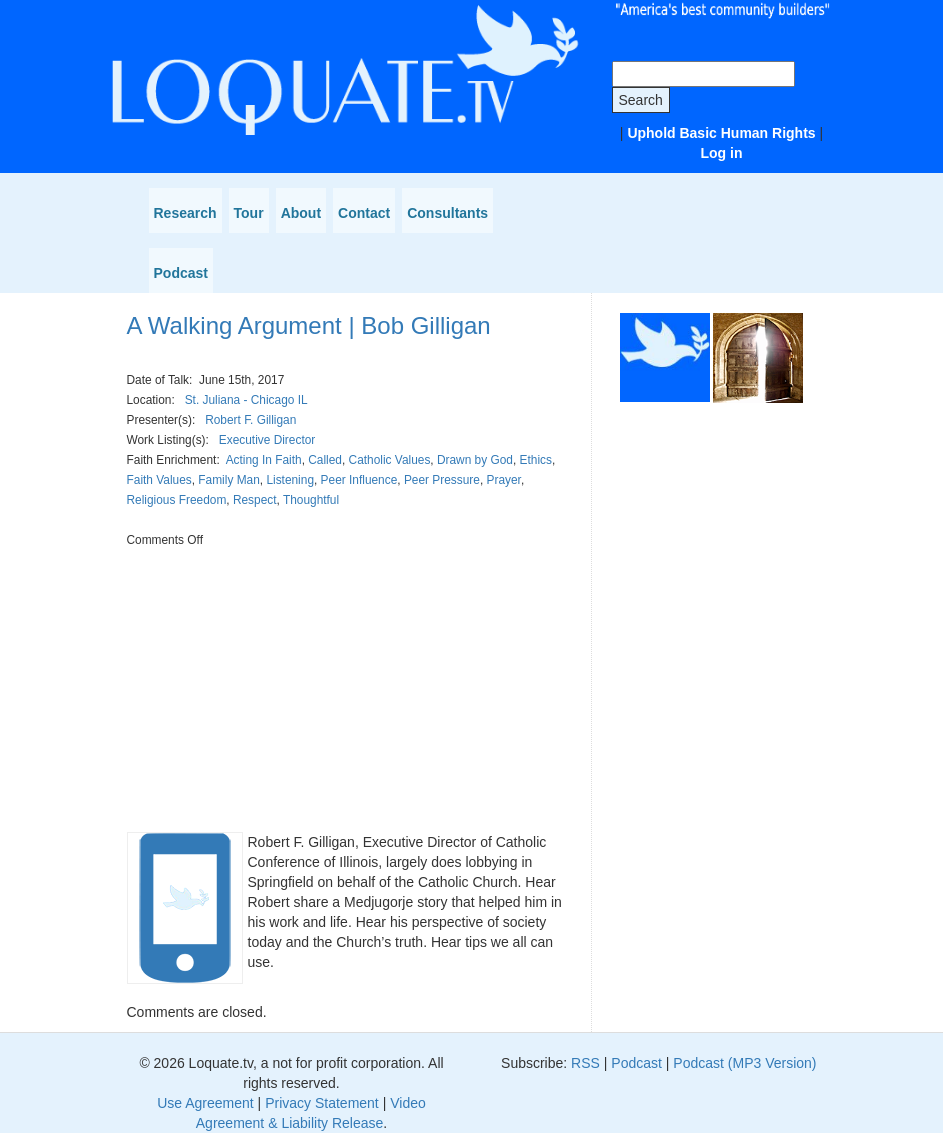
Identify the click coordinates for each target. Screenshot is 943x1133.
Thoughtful (311, 500)
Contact (364, 213)
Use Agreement (205, 1103)
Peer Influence (359, 480)
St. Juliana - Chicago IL (246, 400)
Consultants (447, 213)
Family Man (228, 480)
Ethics (536, 460)
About (301, 213)
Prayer (504, 480)
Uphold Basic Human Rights (721, 133)
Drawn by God (475, 460)
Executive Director (267, 440)
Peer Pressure (442, 480)
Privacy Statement (322, 1103)
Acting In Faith (264, 460)
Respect (255, 500)
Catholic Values (390, 460)
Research (185, 213)
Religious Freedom (177, 500)
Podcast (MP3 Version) (744, 1063)
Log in (722, 153)
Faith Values (159, 480)
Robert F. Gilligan (250, 420)
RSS (585, 1063)
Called (325, 460)
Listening (290, 480)
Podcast (181, 273)
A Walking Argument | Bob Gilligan (309, 325)
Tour (249, 213)
